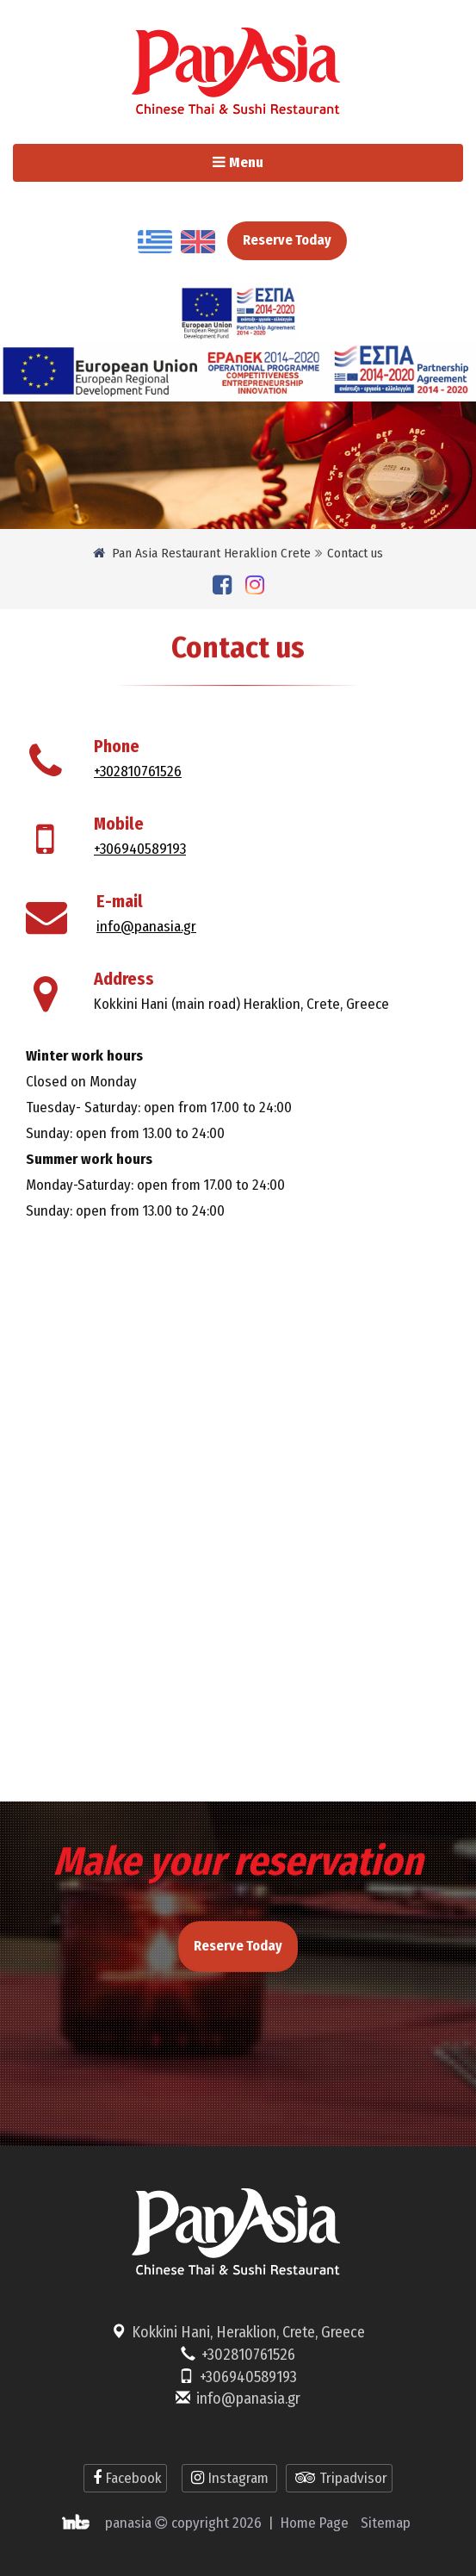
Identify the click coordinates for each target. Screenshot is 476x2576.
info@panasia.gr (146, 927)
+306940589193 (140, 849)
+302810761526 (138, 771)
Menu (272, 167)
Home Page (315, 2523)
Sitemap (386, 2523)
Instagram (229, 2478)
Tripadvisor (339, 2478)
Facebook (125, 2478)
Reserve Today (287, 240)
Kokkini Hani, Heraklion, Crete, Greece (248, 2332)
